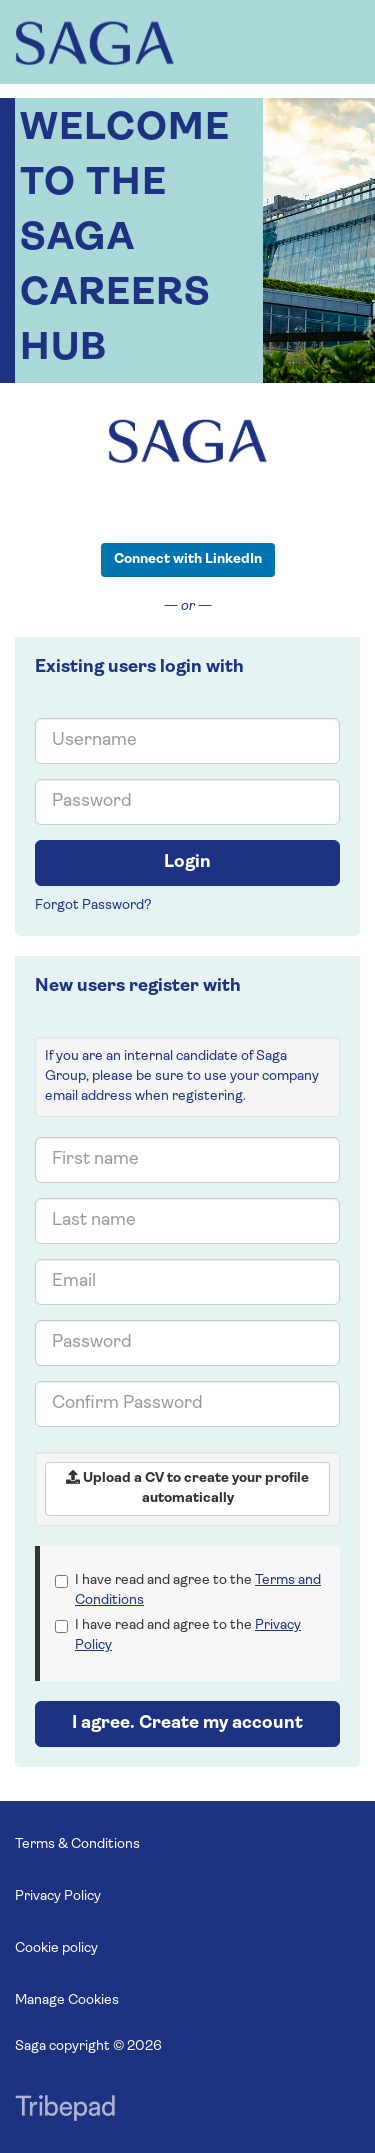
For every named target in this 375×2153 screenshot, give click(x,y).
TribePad (65, 2110)
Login (187, 862)
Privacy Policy (58, 1896)
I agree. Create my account (187, 1723)
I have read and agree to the (188, 1590)
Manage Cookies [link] (67, 2000)
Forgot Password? (93, 905)
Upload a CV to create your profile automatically (187, 1488)
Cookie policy (56, 1948)
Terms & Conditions (77, 1844)
